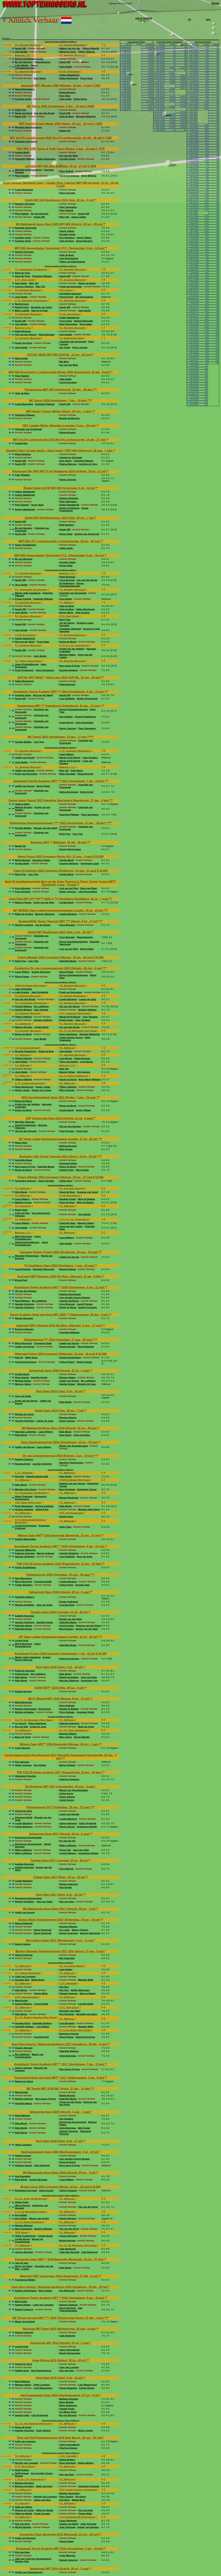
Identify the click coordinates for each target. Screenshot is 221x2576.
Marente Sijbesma (85, 116)
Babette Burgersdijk (37, 1476)
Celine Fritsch (67, 1362)
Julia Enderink (42, 2165)
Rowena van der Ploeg (88, 1625)
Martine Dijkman (24, 2225)
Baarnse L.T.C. (23, 55)
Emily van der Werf (44, 902)
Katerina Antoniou (25, 1553)
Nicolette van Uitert (41, 307)
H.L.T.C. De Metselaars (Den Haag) (78, 1031)
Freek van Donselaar (70, 286)
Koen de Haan (67, 1202)
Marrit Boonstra (23, 1236)
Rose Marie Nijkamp (90, 1079)
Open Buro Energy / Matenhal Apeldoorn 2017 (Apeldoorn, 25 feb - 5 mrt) (60, 2044)
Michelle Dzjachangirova (28, 127)
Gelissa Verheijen (68, 498)
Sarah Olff (20, 48)
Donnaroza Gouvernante (28, 1837)
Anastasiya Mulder (87, 1826)
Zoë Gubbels (66, 2119)
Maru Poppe (66, 1149)
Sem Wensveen (23, 1578)
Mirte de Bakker (86, 1199)
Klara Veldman (23, 454)
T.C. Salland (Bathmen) (27, 1973)
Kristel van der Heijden (71, 649)
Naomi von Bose (24, 2081)
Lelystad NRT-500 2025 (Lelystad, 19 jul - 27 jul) (56, 166)
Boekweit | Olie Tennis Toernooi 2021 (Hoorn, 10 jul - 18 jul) (58, 1156)
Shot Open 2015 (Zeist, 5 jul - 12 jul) (59, 2377)
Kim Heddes (66, 716)
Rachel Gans (22, 304)
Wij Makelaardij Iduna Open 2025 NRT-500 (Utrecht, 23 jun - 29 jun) (59, 224)
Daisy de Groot (23, 2427)
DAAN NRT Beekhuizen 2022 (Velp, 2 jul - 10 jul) (59, 932)
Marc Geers (65, 1737)
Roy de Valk (21, 1726)
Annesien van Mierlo (26, 141)
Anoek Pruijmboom (85, 716)
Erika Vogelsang (68, 1034)
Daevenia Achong (69, 2033)
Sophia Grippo (67, 1384)
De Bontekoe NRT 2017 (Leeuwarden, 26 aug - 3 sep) (60, 1786)
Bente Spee (21, 1210)
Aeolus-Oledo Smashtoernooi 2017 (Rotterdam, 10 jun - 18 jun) (59, 1919)
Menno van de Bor (39, 2218)
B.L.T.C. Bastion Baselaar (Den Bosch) (36, 2017)
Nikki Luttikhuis (67, 1845)
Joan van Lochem (69, 2367)
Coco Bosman (67, 580)
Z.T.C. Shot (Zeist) (25, 280)
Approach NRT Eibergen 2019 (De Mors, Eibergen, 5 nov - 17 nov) (59, 1325)
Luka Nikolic (22, 65)
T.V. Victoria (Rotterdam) (72, 45)
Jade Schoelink (23, 989)
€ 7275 (100, 148)
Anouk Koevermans (70, 1357)
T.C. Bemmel (22, 2503)
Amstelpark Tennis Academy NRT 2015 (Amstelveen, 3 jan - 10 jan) (59, 2548)
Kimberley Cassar (87, 1489)
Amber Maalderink (69, 75)
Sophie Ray (21, 443)
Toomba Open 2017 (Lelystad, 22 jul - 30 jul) (60, 1860)
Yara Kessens (66, 1131)
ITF (189, 19)
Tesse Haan (86, 78)
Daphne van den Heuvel (72, 1483)
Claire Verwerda (87, 1823)
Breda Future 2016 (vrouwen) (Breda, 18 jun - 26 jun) (55, 2186)
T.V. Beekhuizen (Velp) (71, 338)
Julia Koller (65, 99)
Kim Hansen (83, 1072)
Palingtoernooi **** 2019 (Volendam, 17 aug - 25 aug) (58, 1339)
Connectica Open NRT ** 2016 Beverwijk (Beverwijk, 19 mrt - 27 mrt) (59, 2259)
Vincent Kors (66, 297)
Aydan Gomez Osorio (71, 1037)
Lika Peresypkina (68, 258)
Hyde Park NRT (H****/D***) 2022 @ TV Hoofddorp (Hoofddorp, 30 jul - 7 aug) (59, 898)
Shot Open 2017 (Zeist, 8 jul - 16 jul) (59, 1894)
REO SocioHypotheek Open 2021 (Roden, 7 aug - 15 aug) (59, 1097)
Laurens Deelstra (24, 286)
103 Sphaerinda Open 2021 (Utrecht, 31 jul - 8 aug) (59, 1118)
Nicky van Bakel (24, 2266)
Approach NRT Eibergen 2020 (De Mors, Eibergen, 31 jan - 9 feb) (59, 1276)
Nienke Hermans (24, 1318)
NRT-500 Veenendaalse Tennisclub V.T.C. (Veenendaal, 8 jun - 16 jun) (59, 555)
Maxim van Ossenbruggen (73, 1446)
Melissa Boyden (23, 807)
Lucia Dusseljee (68, 382)
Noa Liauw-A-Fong (69, 665)
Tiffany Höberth (90, 48)
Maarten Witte (85, 1980)
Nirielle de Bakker (24, 1605)
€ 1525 (107, 137)
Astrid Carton (66, 1625)
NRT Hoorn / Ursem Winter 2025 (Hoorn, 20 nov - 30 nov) (56, 123)
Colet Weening (67, 2555)
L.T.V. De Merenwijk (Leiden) (30, 2211)
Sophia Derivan (23, 1691)
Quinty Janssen (23, 2068)
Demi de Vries (22, 273)
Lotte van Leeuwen (25, 1976)
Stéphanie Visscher (25, 1776)
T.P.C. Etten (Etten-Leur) (28, 1502)
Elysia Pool (21, 1280)
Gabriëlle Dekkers (25, 1597)
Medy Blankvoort (24, 1087)
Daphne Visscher (68, 2131)
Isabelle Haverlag (24, 1616)
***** (90, 736)
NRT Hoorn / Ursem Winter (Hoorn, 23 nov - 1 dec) (59, 411)
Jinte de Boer (66, 116)
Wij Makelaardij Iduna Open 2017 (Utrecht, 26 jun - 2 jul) (59, 1908)
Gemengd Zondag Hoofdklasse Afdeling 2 (61, 42)
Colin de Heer (22, 1213)
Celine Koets (66, 1585)
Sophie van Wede (68, 2524)
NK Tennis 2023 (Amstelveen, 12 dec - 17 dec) (58, 736)
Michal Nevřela (67, 2240)
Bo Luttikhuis (41, 1006)
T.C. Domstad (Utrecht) (27, 1048)
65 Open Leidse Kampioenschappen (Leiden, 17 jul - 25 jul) (58, 1139)
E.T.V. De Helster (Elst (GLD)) (75, 2030)
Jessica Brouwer (38, 2179)
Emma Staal (66, 534)
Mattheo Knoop (23, 1202)
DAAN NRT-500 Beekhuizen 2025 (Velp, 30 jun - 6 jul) (59, 200)
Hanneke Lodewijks (25, 1431)
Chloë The (20, 110)
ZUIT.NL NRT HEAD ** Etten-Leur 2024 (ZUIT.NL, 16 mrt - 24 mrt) (60, 677)
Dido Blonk (21, 1192)
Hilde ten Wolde (23, 2507)
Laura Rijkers (66, 754)
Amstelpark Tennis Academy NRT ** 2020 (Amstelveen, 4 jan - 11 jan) (59, 1287)
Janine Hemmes (68, 1823)
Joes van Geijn (23, 1396)
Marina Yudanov (46, 1553)
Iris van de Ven (67, 1841)
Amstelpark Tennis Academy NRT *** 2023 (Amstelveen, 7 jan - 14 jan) (59, 781)
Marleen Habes (67, 654)
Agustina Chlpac (41, 860)
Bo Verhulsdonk (84, 297)
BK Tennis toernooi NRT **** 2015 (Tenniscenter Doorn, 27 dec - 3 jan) (58, 2317)
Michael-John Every (26, 1489)
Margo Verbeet (67, 1765)
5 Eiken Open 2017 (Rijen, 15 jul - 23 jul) (59, 1877)
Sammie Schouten (25, 204)
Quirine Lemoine (24, 925)
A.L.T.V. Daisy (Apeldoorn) (73, 1076)
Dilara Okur (21, 1142)
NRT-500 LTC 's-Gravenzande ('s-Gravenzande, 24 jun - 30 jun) (59, 541)
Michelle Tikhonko (25, 1122)
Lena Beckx (65, 1058)
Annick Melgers (23, 1006)
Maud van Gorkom (25, 2321)
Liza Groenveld (39, 2415)
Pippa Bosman (42, 62)
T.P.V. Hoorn (66, 290)
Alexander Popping (88, 2486)
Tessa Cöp (65, 1850)
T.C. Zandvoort (23, 1023)
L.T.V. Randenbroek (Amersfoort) (77, 2517)
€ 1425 (96, 85)
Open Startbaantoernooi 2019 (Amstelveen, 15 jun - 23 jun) (59, 1442)
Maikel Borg (37, 1980)
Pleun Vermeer (67, 193)
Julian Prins (42, 1509)
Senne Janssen (67, 479)
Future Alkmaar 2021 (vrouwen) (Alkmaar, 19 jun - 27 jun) (55, 1177)
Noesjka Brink (22, 1464)
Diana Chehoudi (23, 1496)
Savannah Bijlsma (69, 175)
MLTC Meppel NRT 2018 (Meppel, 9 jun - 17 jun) (59, 1698)
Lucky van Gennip (69, 1814)
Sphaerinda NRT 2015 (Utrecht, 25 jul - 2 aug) (60, 2343)
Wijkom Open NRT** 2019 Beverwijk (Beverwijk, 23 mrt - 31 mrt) (59, 1535)
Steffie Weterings (80, 1990)
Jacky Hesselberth (69, 2350)
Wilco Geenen (67, 1090)
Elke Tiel (34, 283)
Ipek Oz (19, 1357)
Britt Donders (66, 525)
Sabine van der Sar (69, 48)
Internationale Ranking (136, 42)
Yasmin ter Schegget (70, 457)
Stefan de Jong (67, 51)
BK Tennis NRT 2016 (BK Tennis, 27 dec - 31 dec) (59, 2088)
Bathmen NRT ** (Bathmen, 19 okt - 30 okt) (59, 842)
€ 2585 (92, 166)
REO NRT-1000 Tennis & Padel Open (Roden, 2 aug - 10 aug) (56, 148)
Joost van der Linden (71, 1226)
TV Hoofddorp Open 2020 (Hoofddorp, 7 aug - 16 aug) (59, 1265)
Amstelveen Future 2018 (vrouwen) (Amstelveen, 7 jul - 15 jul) (55, 1653)
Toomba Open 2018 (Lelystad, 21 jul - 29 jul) (60, 1612)
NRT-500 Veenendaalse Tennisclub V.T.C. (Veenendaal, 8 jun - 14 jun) (59, 248)
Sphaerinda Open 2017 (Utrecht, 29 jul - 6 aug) (59, 1833)
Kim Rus (19, 1476)
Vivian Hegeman (68, 2388)
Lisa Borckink (66, 1605)
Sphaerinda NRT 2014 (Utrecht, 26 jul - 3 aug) (59, 2568)
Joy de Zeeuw (66, 623)
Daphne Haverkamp (70, 1294)
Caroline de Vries (88, 464)
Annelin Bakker (23, 742)
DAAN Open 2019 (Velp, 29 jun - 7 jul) (59, 1410)
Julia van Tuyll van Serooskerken (33, 2559)
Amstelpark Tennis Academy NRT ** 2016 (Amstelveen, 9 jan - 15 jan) (59, 2297)
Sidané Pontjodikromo (27, 1242)
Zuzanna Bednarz (68, 863)
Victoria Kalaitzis (44, 1506)
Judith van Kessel (25, 757)
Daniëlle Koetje (67, 1199)
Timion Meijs (41, 1993)
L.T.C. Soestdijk (67, 2456)
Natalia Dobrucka (83, 321)
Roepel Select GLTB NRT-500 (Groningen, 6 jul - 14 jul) (59, 488)
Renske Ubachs (67, 1417)
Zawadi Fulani (67, 2408)
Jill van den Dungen (70, 1126)
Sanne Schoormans (70, 849)
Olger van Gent (44, 2486)
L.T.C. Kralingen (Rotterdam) (74, 751)
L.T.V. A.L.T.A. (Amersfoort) (74, 645)
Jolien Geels (66, 548)
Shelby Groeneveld (87, 698)
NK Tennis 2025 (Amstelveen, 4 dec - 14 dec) (56, 106)
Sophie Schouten (24, 252)
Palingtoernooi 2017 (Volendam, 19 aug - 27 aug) (58, 1807)
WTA (208, 19)
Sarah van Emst (23, 113)
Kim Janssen (22, 1762)
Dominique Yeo (89, 1680)
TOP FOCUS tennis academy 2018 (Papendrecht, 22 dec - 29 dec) (59, 1563)
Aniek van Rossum (25, 2538)
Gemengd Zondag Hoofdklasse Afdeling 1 (61, 266)
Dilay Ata (64, 217)
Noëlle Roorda (67, 2095)
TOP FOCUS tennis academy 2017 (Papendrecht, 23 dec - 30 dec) (59, 1772)
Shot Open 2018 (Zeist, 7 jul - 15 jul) (59, 1667)
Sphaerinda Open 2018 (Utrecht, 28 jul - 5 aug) (59, 1592)
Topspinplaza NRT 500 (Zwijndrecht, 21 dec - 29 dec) (59, 389)
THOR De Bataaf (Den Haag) (30, 985)
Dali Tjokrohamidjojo (70, 2309)
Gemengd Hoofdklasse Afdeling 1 (60, 1185)
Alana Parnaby (46, 1181)
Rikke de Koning (24, 914)
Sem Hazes (40, 78)
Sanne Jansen (67, 1421)
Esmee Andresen (24, 1329)
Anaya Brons (66, 722)
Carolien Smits (23, 99)
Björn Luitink (22, 310)
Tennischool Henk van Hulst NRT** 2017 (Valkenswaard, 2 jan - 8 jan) (59, 2077)
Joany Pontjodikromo (27, 664)
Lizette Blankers (68, 914)
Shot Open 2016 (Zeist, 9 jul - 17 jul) (59, 2141)
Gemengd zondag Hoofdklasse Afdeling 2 (60, 982)
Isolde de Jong (38, 1726)
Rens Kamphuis (23, 2229)
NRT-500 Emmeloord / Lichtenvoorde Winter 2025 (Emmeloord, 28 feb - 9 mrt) (59, 372)
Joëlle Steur (66, 1181)
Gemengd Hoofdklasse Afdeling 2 (60, 1470)
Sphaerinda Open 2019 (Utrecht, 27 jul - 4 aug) (59, 1370)
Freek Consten (42, 2513)
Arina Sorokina (82, 1435)
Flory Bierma (66, 1869)
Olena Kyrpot (46, 2190)
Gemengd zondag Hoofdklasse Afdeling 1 (60, 1045)
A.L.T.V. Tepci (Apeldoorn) (73, 1730)
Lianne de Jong (87, 999)
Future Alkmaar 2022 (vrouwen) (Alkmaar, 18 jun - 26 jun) (55, 957)
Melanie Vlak (22, 2561)
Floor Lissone (79, 347)
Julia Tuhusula (88, 2524)
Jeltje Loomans (23, 1765)
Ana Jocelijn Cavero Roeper (74, 1297)
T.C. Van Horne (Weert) (71, 1966)
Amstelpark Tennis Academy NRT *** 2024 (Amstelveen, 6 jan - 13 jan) (59, 691)
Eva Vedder (40, 1765)
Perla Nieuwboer (24, 1506)
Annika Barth (22, 152)
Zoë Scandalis (23, 2176)
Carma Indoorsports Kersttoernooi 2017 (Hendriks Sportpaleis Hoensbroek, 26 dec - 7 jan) (60, 1757)
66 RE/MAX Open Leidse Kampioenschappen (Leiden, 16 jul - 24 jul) (58, 910)
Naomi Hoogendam (69, 2353)
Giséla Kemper (67, 1346)
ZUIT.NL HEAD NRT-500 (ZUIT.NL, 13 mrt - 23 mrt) (59, 354)
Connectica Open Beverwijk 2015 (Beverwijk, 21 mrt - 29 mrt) (60, 2534)
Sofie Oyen (65, 1527)
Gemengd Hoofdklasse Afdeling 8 (60, 1963)
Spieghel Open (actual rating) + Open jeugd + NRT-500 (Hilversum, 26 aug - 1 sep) (59, 450)
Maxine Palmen (23, 902)
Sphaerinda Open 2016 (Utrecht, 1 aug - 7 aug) (60, 2111)
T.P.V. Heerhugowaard (71, 1513)
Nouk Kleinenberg (25, 89)
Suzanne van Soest (87, 1192)
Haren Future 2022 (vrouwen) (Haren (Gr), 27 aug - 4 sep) (55, 856)
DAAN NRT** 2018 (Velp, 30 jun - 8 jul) (60, 1687)
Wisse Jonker (85, 2430)
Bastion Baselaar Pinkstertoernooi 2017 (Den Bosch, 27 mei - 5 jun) (60, 1951)
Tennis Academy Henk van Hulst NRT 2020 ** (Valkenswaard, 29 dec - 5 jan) (59, 1314)
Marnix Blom (66, 612)
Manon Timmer (80, 1930)
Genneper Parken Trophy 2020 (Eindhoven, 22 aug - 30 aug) (59, 1252)
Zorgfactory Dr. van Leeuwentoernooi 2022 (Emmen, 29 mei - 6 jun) (58, 968)
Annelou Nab (82, 1585)
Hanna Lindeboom (69, 508)
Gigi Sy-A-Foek (39, 310)
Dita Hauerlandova (41, 2370)
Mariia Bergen (22, 860)
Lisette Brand (45, 2236)
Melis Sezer (31, 1357)
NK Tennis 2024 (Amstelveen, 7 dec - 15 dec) (58, 400)
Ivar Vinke (64, 347)
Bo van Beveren (23, 62)
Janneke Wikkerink (89, 1034)
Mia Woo (64, 361)
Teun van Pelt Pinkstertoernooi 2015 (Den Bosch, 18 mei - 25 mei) (60, 2437)
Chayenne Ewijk (43, 1343)
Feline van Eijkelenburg (72, 261)
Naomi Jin (64, 130)
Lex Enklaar (42, 2026)
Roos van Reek (88, 888)
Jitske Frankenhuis (25, 2236)
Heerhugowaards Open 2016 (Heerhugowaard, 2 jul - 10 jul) (60, 2152)
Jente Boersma (67, 2056)
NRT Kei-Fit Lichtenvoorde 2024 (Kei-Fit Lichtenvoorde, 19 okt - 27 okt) (59, 439)
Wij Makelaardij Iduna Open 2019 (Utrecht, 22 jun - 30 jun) (59, 1428)
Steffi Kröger (22, 2470)
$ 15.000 (98, 856)
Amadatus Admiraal (70, 629)
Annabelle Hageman (70, 293)
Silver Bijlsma (88, 175)
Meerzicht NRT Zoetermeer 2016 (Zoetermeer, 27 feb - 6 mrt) (59, 2276)
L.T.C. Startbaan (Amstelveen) (31, 300)
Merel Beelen (66, 1629)
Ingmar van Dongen (88, 2527)
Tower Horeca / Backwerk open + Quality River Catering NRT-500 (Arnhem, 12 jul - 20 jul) (61, 182)
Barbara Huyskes (68, 2399)
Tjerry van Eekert (68, 1061)
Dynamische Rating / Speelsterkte (169, 42)
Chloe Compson (68, 2190)
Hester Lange (43, 1087)
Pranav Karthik (23, 599)
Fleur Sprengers (68, 207)
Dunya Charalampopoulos (29, 59)
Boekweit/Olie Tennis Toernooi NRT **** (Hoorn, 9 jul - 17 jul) (58, 921)
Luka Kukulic (22, 992)
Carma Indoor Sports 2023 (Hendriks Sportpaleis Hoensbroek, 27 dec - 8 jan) (58, 800)
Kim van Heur (66, 1901)
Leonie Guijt (21, 1640)
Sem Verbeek (41, 1009)
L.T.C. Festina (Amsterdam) (30, 1083)
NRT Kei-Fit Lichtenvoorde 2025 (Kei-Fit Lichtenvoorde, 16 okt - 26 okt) (56, 137)
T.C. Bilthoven (67, 1048)
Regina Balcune (68, 464)
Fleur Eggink (66, 171)
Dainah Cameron (24, 1459)
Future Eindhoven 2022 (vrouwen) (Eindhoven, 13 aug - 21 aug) (55, 870)
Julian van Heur (42, 2500)
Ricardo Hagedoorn (25, 1051)
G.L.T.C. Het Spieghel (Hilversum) (33, 2423)
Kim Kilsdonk (66, 2014)
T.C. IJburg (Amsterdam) (28, 661)
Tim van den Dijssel (25, 334)
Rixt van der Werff (25, 641)
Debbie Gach (22, 2370)
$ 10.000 (95, 2186)
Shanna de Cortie (24, 1414)
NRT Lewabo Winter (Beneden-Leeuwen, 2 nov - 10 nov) (59, 425)
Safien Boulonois (68, 78)
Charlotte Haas (67, 1223)
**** (90, 400)
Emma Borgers (67, 92)
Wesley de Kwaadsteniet (29, 2240)
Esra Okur (64, 95)
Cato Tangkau (22, 475)
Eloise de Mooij (67, 641)
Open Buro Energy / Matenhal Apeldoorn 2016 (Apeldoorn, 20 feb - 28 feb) (60, 2287)
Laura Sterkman (68, 2520)
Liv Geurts (20, 1723)
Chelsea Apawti (23, 2165)
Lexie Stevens (22, 1748)
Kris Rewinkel (66, 237)
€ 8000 (90, 106)
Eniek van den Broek (26, 1401)
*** (95, 389)
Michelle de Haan (86, 1384)
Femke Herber (86, 2388)
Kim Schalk (65, 1887)
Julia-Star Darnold (69, 2252)
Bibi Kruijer (84, 2128)
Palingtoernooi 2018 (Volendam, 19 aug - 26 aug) (58, 1574)
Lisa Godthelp (67, 698)
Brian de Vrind (86, 1726)
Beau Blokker (66, 2402)
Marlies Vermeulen (69, 2493)
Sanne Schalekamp (25, 545)
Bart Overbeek (67, 1489)
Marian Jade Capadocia (28, 593)
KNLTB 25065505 (143, 18)
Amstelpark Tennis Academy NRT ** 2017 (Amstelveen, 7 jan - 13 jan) (59, 2064)
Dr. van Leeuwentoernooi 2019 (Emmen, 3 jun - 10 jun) (58, 1455)
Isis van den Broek (44, 113)
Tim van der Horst (88, 2207)
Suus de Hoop (84, 1556)
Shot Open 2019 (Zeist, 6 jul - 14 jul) (59, 1391)
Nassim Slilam (67, 1072)
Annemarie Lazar (89, 863)
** (95, 200)
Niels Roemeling (68, 324)
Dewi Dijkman (22, 1301)
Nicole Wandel (82, 1737)
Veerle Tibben (66, 231)
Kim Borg (80, 2496)
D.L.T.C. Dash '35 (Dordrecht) (31, 2198)
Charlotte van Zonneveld (72, 341)
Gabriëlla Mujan (67, 961)
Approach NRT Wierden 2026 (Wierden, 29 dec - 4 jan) (56, 85)
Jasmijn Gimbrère (69, 1301)
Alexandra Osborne (25, 1181)
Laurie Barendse (24, 189)
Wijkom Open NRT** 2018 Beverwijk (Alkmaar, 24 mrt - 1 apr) (59, 1744)
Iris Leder (64, 1930)
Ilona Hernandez (84, 722)
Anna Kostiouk (67, 2162)
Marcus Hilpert (88, 1993)
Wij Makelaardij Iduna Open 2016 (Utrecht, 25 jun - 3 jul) (59, 2172)
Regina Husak (84, 1362)
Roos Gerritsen (67, 2308)
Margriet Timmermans (27, 1256)
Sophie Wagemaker (25, 1539)
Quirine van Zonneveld (86, 534)
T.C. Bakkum (66, 602)
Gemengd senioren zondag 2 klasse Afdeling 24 (60, 2420)
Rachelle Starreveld (25, 228)
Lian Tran (39, 742)
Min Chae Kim (67, 1958)
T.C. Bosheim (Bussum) (28, 45)
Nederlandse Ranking (203, 42)
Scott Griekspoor (24, 670)
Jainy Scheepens (45, 670)
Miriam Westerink (68, 1497)
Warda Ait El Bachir (70, 757)
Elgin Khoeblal (67, 774)
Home (215, 3)
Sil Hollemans (66, 583)
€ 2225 (60, 186)
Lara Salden (66, 1969)
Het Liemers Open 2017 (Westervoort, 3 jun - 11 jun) (60, 1940)
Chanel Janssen (23, 2048)
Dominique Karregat (26, 2190)
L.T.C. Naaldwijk (23, 1473)
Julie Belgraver (67, 2249)
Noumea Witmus (68, 1926)
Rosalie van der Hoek (45, 828)
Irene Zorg (82, 1131)
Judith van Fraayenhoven (29, 2572)
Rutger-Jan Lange (41, 1090)
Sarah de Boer (46, 1051)
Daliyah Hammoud (90, 1933)
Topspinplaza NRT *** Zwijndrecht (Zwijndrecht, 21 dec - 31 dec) (59, 705)
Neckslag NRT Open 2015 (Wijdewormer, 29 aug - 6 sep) (59, 2328)
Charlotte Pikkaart (25, 159)
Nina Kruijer (21, 358)
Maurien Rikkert (68, 1733)
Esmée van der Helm (70, 1619)
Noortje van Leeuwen (26, 2463)
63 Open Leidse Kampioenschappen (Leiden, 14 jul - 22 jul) (58, 1636)
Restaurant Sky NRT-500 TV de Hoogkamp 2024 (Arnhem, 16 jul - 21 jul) (59, 471)
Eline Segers (45, 2290)
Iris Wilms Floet (67, 2412)
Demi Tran (64, 619)
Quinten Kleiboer (68, 670)
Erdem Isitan (66, 1020)
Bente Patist (43, 786)
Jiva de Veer (21, 2263)
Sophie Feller (66, 1170)
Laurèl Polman (23, 1269)
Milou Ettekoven (68, 2405)
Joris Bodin (21, 51)
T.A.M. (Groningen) (69, 71)
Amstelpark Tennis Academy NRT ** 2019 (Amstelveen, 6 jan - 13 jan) (59, 1546)
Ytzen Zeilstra (43, 2430)
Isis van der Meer (68, 155)
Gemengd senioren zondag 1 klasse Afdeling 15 (60, 2195)
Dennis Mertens (67, 2218)
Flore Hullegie (67, 1705)
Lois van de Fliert (68, 888)
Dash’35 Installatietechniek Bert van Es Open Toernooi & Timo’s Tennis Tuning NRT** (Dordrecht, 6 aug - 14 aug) (60, 883)
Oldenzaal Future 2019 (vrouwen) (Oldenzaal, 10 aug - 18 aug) (55, 1353)
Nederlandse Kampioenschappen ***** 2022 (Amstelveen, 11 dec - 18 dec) (57, 823)
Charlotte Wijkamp (69, 1332)
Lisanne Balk (41, 2004)
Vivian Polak (21, 2202)
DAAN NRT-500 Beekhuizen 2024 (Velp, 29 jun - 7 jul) (59, 517)
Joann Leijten (78, 217)
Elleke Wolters (67, 2459)
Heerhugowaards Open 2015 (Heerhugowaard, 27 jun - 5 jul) (60, 2395)
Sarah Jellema (67, 1796)
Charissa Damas (68, 2448)
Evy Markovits (67, 2290)
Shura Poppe (66, 972)
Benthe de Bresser (69, 418)
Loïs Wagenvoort (87, 2384)
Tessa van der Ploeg (70, 2102)
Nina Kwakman (86, 1346)
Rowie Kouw (66, 1516)
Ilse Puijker (21, 2215)
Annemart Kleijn (68, 1163)
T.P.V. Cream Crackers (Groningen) (78, 2489)
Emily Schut (80, 99)
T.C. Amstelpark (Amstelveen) (31, 269)
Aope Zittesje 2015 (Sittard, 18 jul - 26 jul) (59, 2360)
